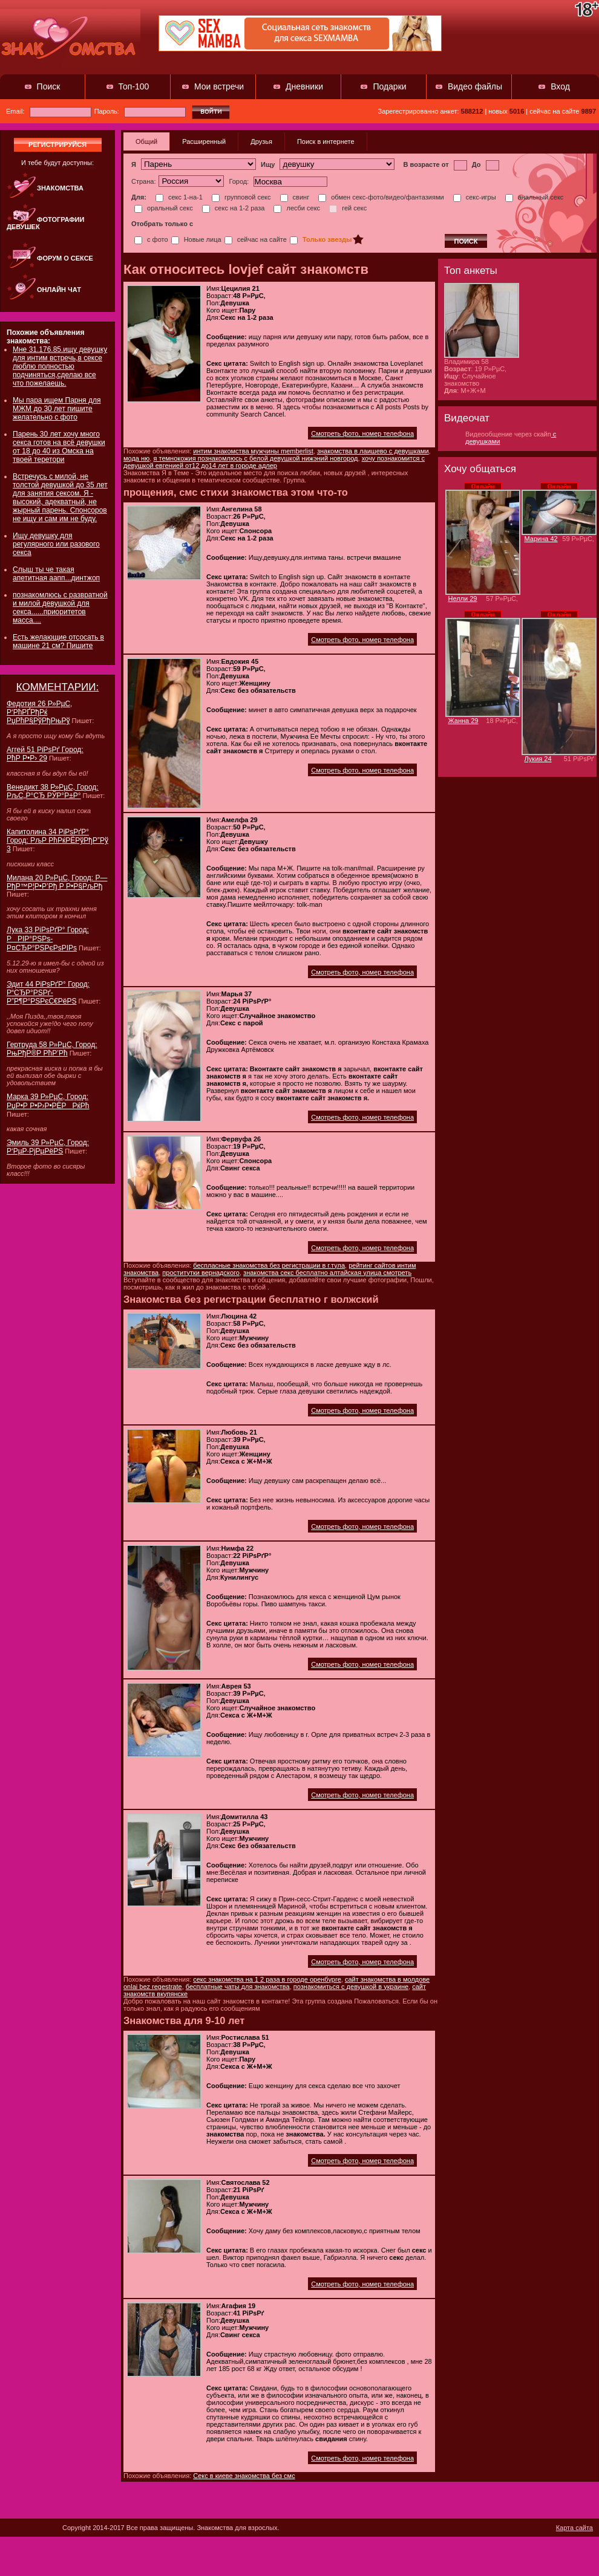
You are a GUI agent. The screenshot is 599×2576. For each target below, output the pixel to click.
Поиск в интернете (326, 141)
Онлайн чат (59, 289)
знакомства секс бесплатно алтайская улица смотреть (327, 1272)
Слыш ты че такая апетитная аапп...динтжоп (56, 573)
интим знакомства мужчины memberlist (253, 451)
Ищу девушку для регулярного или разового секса (56, 544)
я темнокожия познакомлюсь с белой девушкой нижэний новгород (255, 458)
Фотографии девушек (45, 223)
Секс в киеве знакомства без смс (244, 2475)
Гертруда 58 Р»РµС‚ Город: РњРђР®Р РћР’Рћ (52, 1048)
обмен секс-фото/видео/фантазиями (381, 197)
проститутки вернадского (201, 1272)
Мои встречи (219, 86)
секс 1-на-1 (179, 197)
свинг (295, 197)
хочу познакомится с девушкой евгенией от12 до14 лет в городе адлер (274, 462)
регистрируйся (57, 144)
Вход (560, 86)
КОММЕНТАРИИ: (57, 687)
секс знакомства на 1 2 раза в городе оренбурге (267, 1979)
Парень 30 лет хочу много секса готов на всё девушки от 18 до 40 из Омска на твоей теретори (59, 447)
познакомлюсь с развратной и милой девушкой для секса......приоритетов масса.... (60, 608)
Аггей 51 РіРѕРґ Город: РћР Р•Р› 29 (45, 753)
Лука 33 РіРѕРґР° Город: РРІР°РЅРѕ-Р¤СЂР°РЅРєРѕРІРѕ (48, 939)
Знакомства (60, 188)
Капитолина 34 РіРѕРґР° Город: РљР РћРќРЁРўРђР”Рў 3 (57, 840)
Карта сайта (574, 2527)
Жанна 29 (463, 720)
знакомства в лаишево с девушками (373, 451)
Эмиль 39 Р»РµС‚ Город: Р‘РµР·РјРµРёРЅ (48, 1146)
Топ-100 (134, 86)
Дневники (304, 86)
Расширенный (204, 141)
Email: (48, 111)
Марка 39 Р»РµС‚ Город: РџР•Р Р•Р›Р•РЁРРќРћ (48, 1101)
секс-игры (474, 197)
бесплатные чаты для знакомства (238, 1986)
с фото (151, 239)
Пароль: (140, 111)
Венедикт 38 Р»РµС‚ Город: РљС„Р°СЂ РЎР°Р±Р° (53, 791)
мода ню (136, 458)
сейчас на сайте (255, 239)
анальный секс (534, 197)
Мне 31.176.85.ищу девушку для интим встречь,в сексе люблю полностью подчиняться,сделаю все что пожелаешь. (60, 366)
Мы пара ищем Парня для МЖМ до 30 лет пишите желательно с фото (56, 408)
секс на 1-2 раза (233, 208)
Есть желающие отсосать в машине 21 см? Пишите (58, 641)
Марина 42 (541, 538)
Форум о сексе (65, 258)
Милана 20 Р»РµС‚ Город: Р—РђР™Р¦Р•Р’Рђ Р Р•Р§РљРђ (57, 882)
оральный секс (163, 208)
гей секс (348, 208)
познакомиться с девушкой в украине (350, 1986)
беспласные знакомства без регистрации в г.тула (269, 1265)
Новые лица (196, 239)
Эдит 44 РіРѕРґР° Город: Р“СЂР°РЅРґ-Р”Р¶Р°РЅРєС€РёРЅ (48, 992)
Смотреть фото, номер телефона (362, 433)
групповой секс (241, 197)
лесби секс (296, 208)
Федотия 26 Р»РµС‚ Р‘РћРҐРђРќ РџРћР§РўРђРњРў (39, 712)
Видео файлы (475, 86)
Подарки (389, 86)
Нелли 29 (462, 598)
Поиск (49, 86)
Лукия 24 (538, 758)
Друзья (261, 141)
